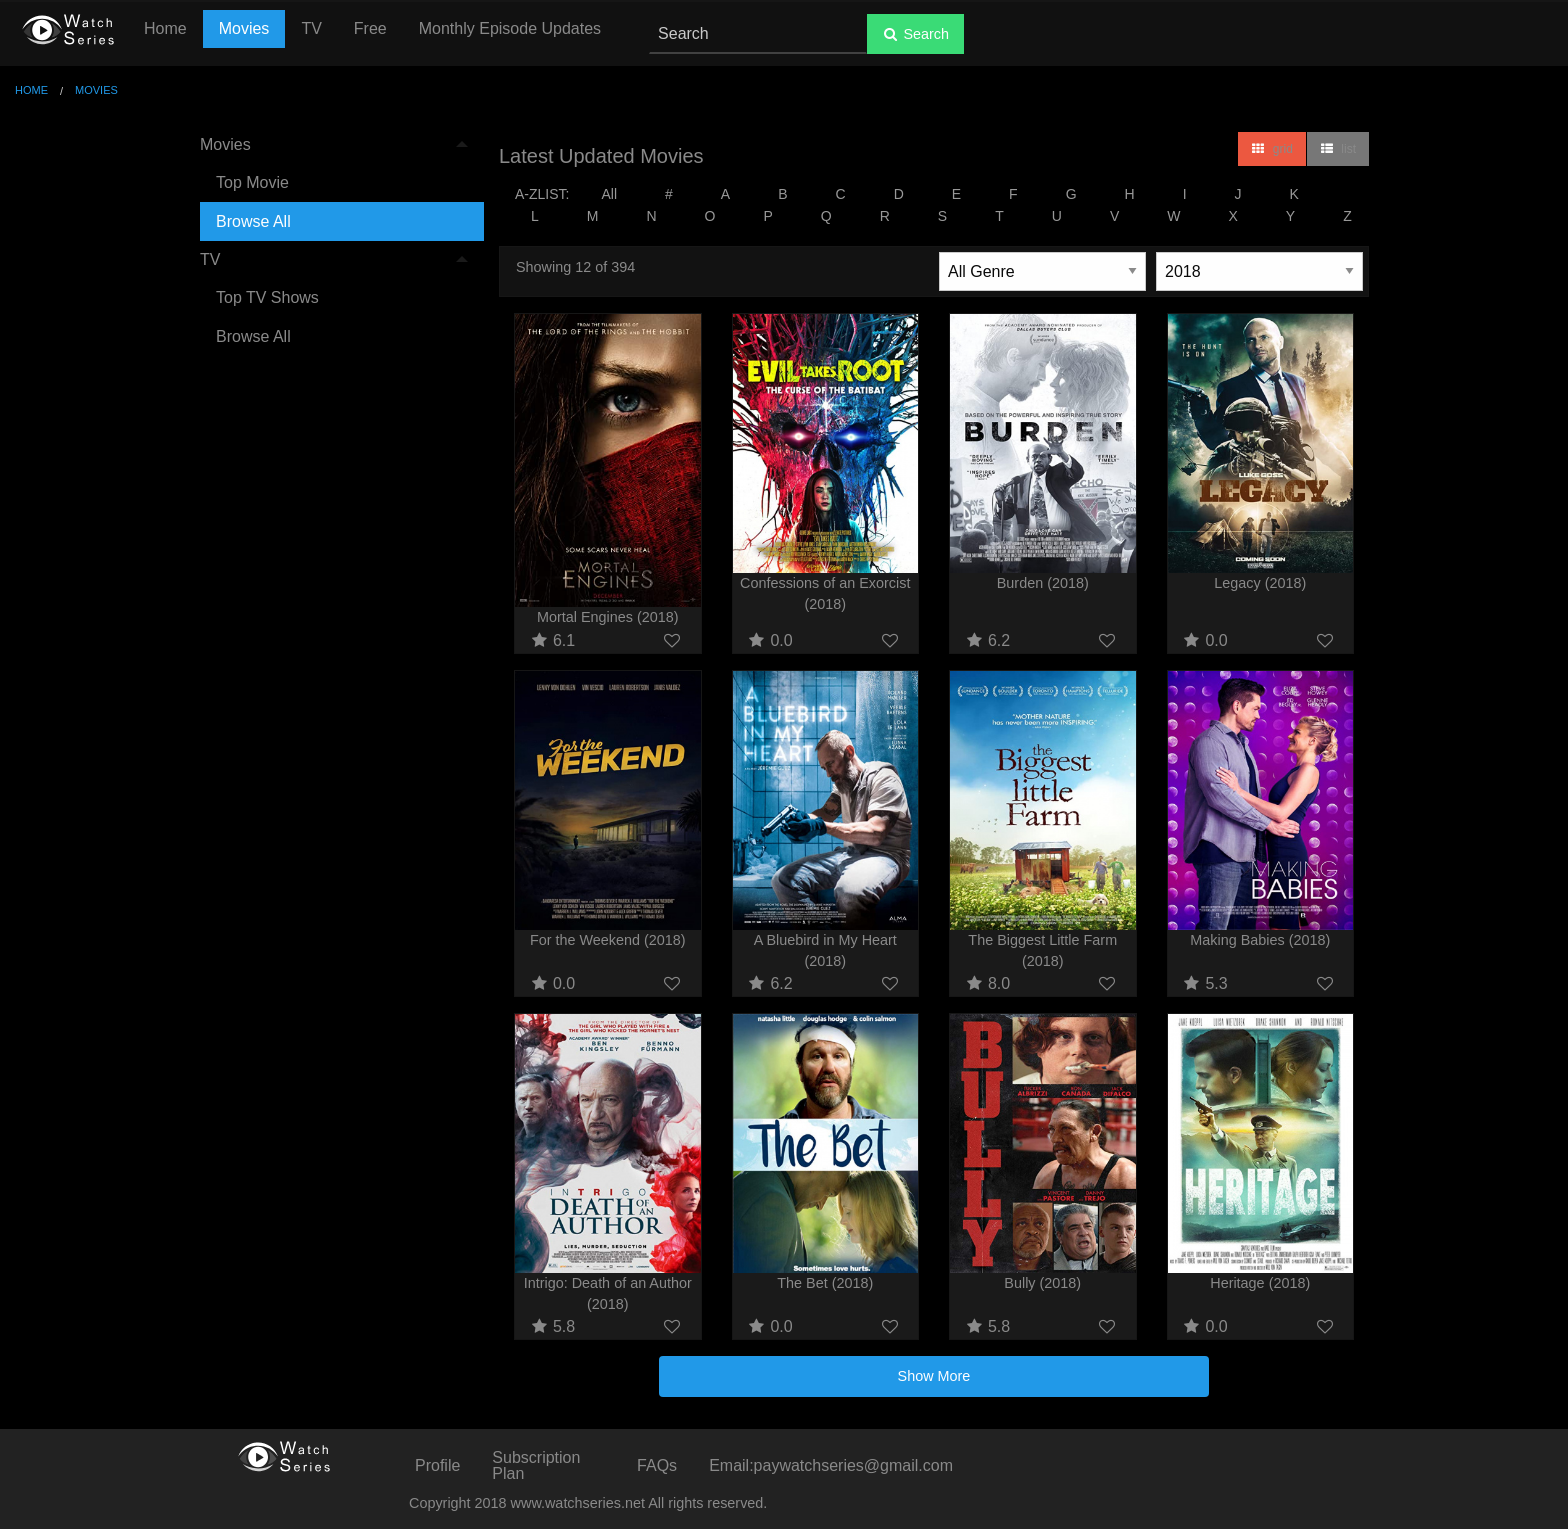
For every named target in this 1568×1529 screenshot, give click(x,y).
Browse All (253, 221)
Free (370, 28)
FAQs (657, 1465)
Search (915, 34)
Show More (934, 1376)
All (609, 194)
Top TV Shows (267, 297)
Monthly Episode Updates (510, 28)
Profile (437, 1465)
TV (311, 28)
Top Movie (252, 182)
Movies (244, 28)
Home (165, 28)
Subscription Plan (536, 1465)
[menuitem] (334, 183)
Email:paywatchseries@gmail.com (831, 1465)
